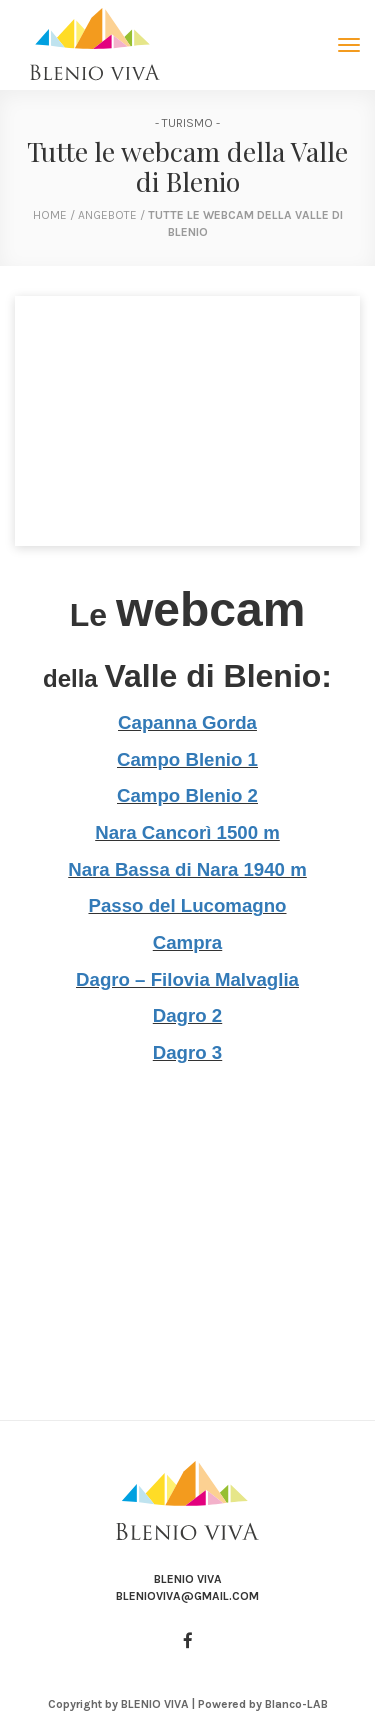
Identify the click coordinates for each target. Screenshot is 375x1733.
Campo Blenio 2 (187, 795)
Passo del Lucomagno (187, 905)
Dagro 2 (187, 1015)
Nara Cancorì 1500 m (187, 832)
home (50, 215)
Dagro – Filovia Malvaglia (187, 979)
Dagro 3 (187, 1052)
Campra (187, 942)
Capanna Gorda (187, 722)
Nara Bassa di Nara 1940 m (187, 869)
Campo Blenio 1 (187, 759)
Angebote (109, 215)
